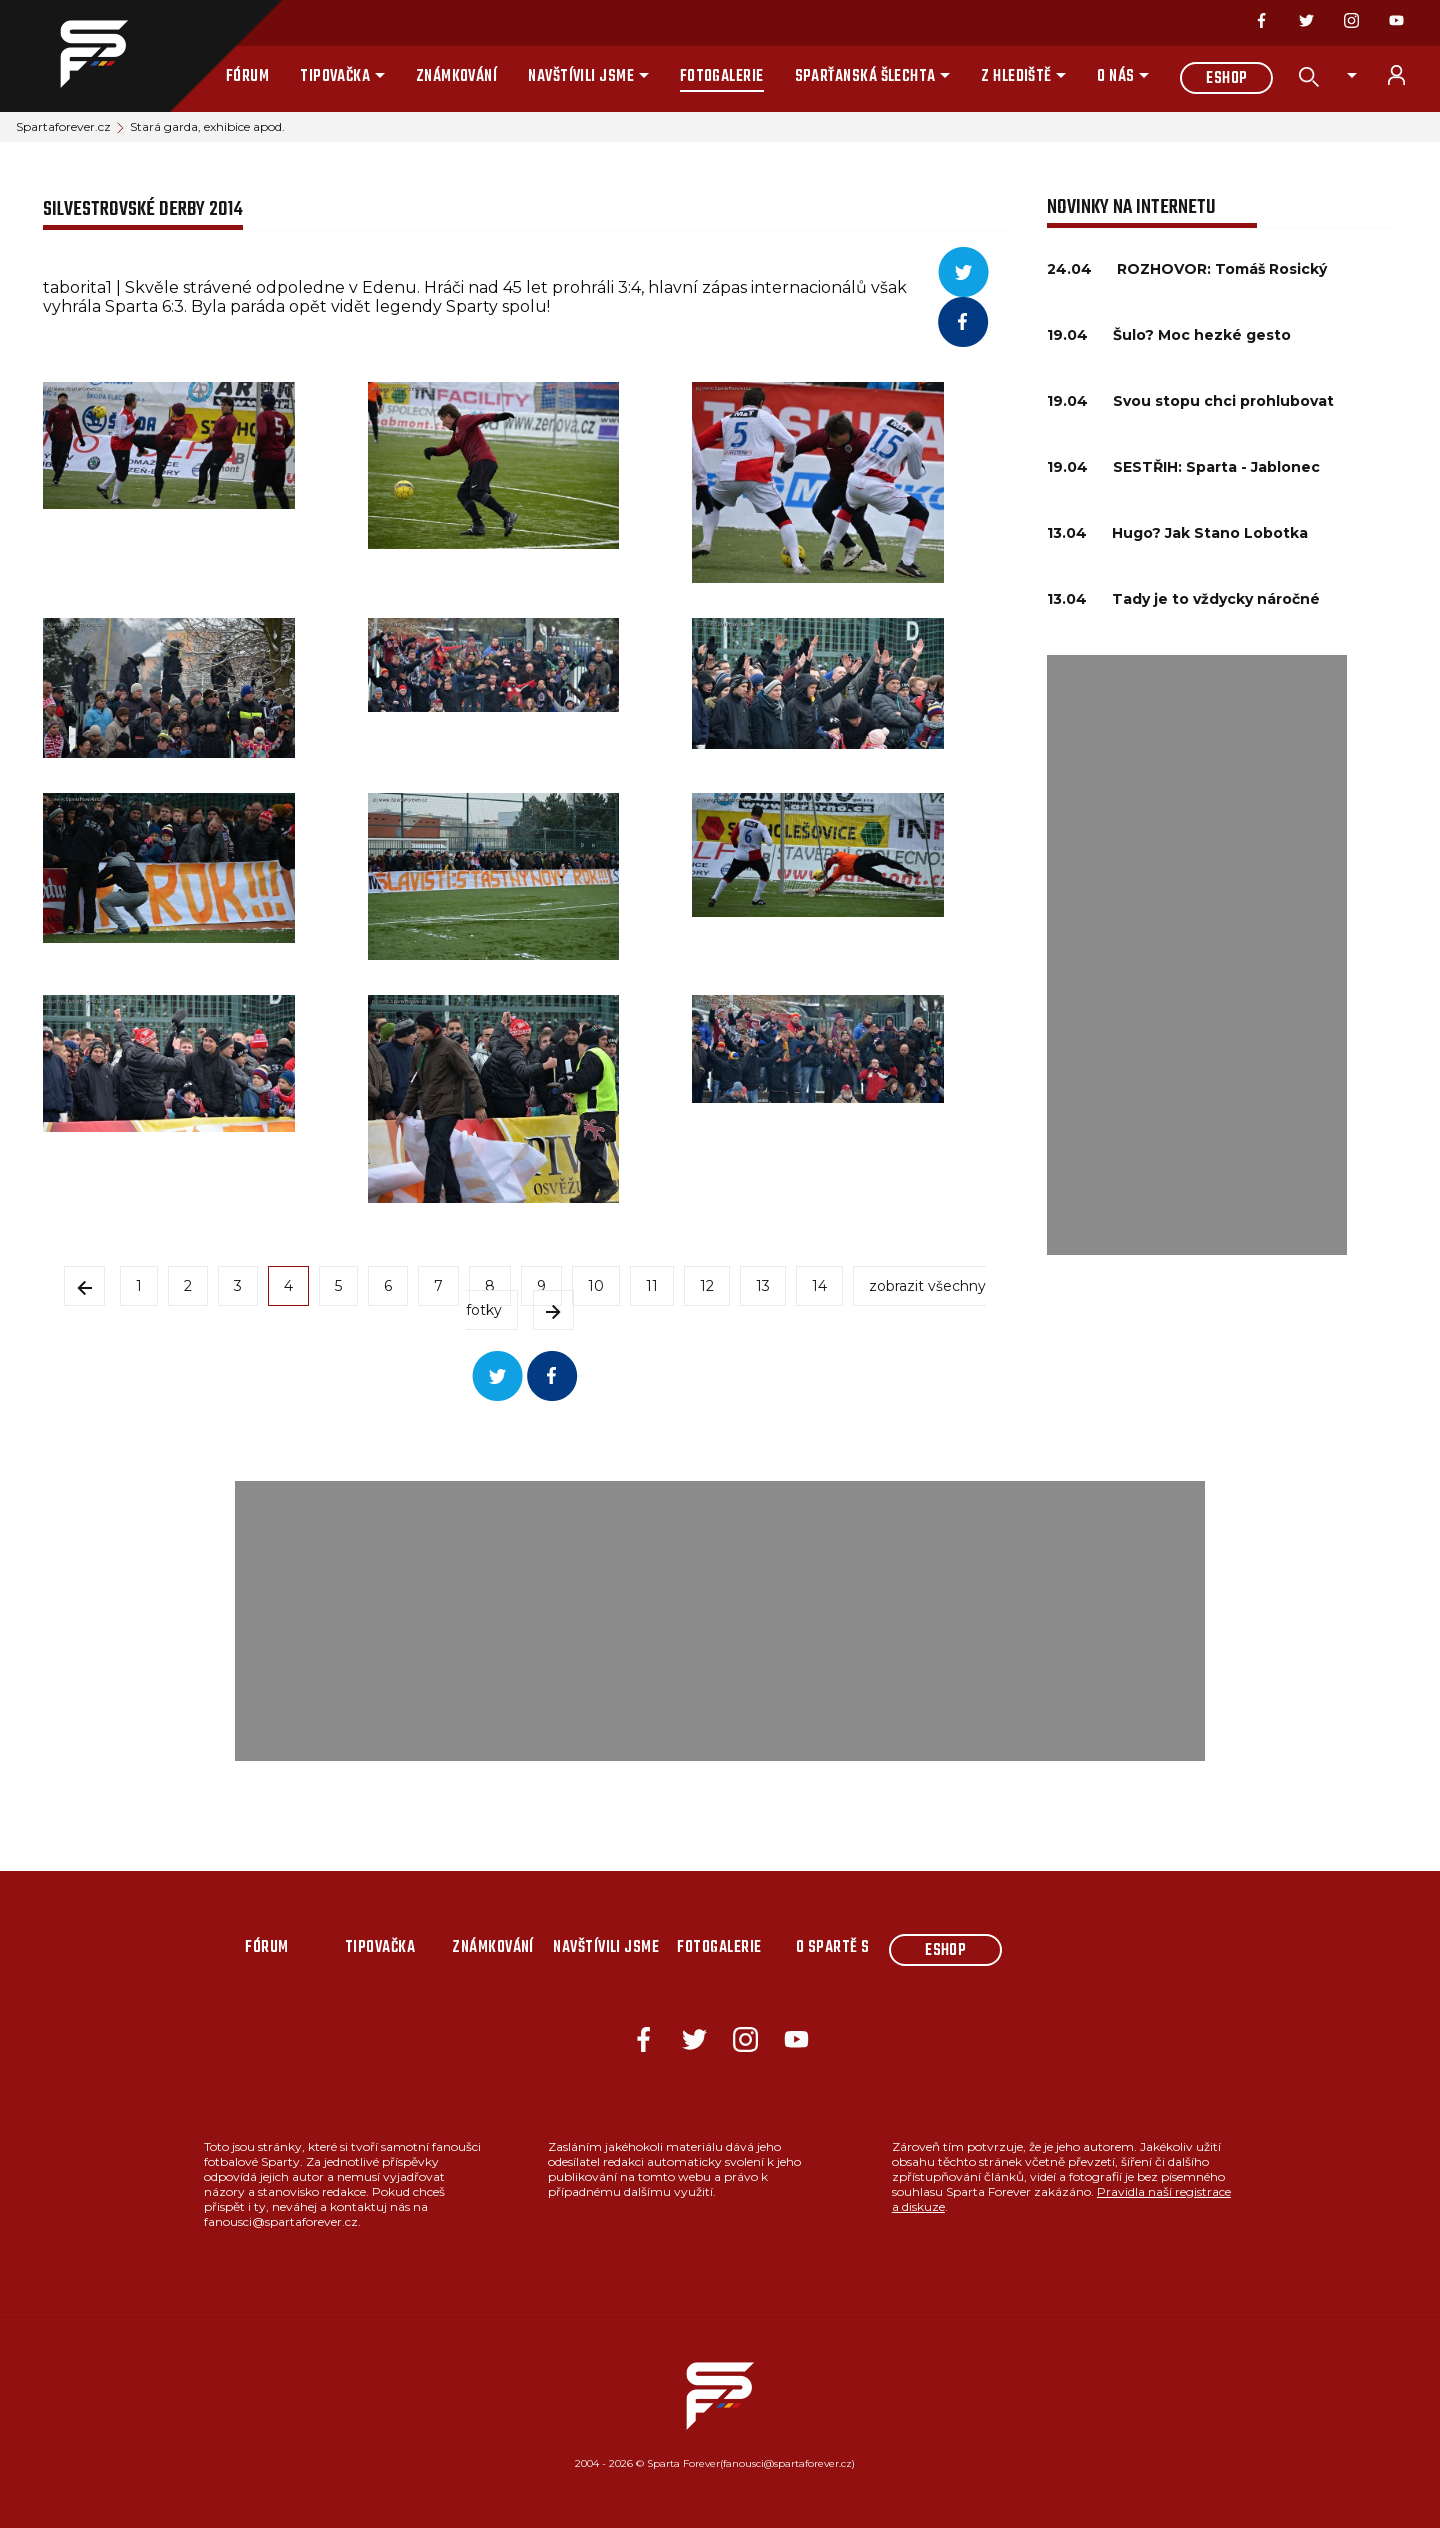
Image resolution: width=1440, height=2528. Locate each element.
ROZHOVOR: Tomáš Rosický (1222, 269)
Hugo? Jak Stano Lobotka (1210, 533)
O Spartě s (833, 1948)
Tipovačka (335, 77)
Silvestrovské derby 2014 (143, 209)
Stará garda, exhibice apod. (207, 126)
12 (707, 1286)
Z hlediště (1016, 77)
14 (819, 1286)
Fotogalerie (722, 77)
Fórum (247, 77)
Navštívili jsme (581, 77)
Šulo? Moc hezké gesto (1202, 335)
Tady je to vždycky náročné (1216, 599)
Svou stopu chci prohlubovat (1223, 401)
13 (763, 1286)
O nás (1115, 77)
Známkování (457, 77)
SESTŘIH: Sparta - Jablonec (1216, 467)
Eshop (1226, 79)
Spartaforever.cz (63, 126)
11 (652, 1286)
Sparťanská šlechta (865, 77)
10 (596, 1286)
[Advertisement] (1197, 955)
